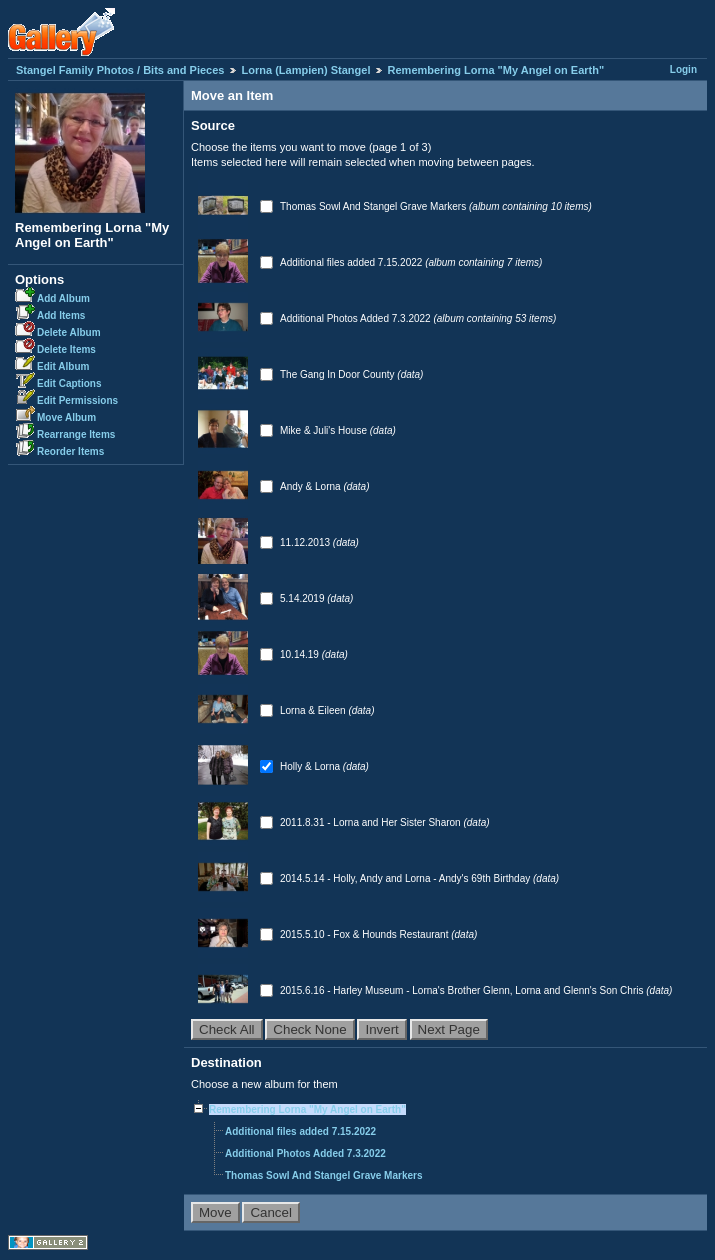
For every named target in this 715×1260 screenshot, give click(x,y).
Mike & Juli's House (325, 430)
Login (683, 69)
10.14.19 (301, 654)
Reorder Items (70, 451)
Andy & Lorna (311, 486)
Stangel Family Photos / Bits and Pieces (120, 70)
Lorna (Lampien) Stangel (306, 70)
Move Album (66, 417)
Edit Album (63, 366)
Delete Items (66, 349)
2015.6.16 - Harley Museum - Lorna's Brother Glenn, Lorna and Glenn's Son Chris (463, 990)
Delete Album (69, 332)
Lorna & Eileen (314, 710)
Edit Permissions (77, 400)
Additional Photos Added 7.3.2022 (356, 318)
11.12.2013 (306, 542)
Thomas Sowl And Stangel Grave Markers (374, 206)
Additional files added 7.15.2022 (352, 262)
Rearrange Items (76, 434)
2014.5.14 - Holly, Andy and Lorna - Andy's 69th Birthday (406, 878)
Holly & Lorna (311, 766)
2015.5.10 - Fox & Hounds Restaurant (365, 934)
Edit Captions (69, 383)
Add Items (61, 315)
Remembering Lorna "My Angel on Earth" (496, 70)
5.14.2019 (303, 598)
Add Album (63, 298)
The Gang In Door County (338, 374)
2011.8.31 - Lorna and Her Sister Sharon (371, 822)
